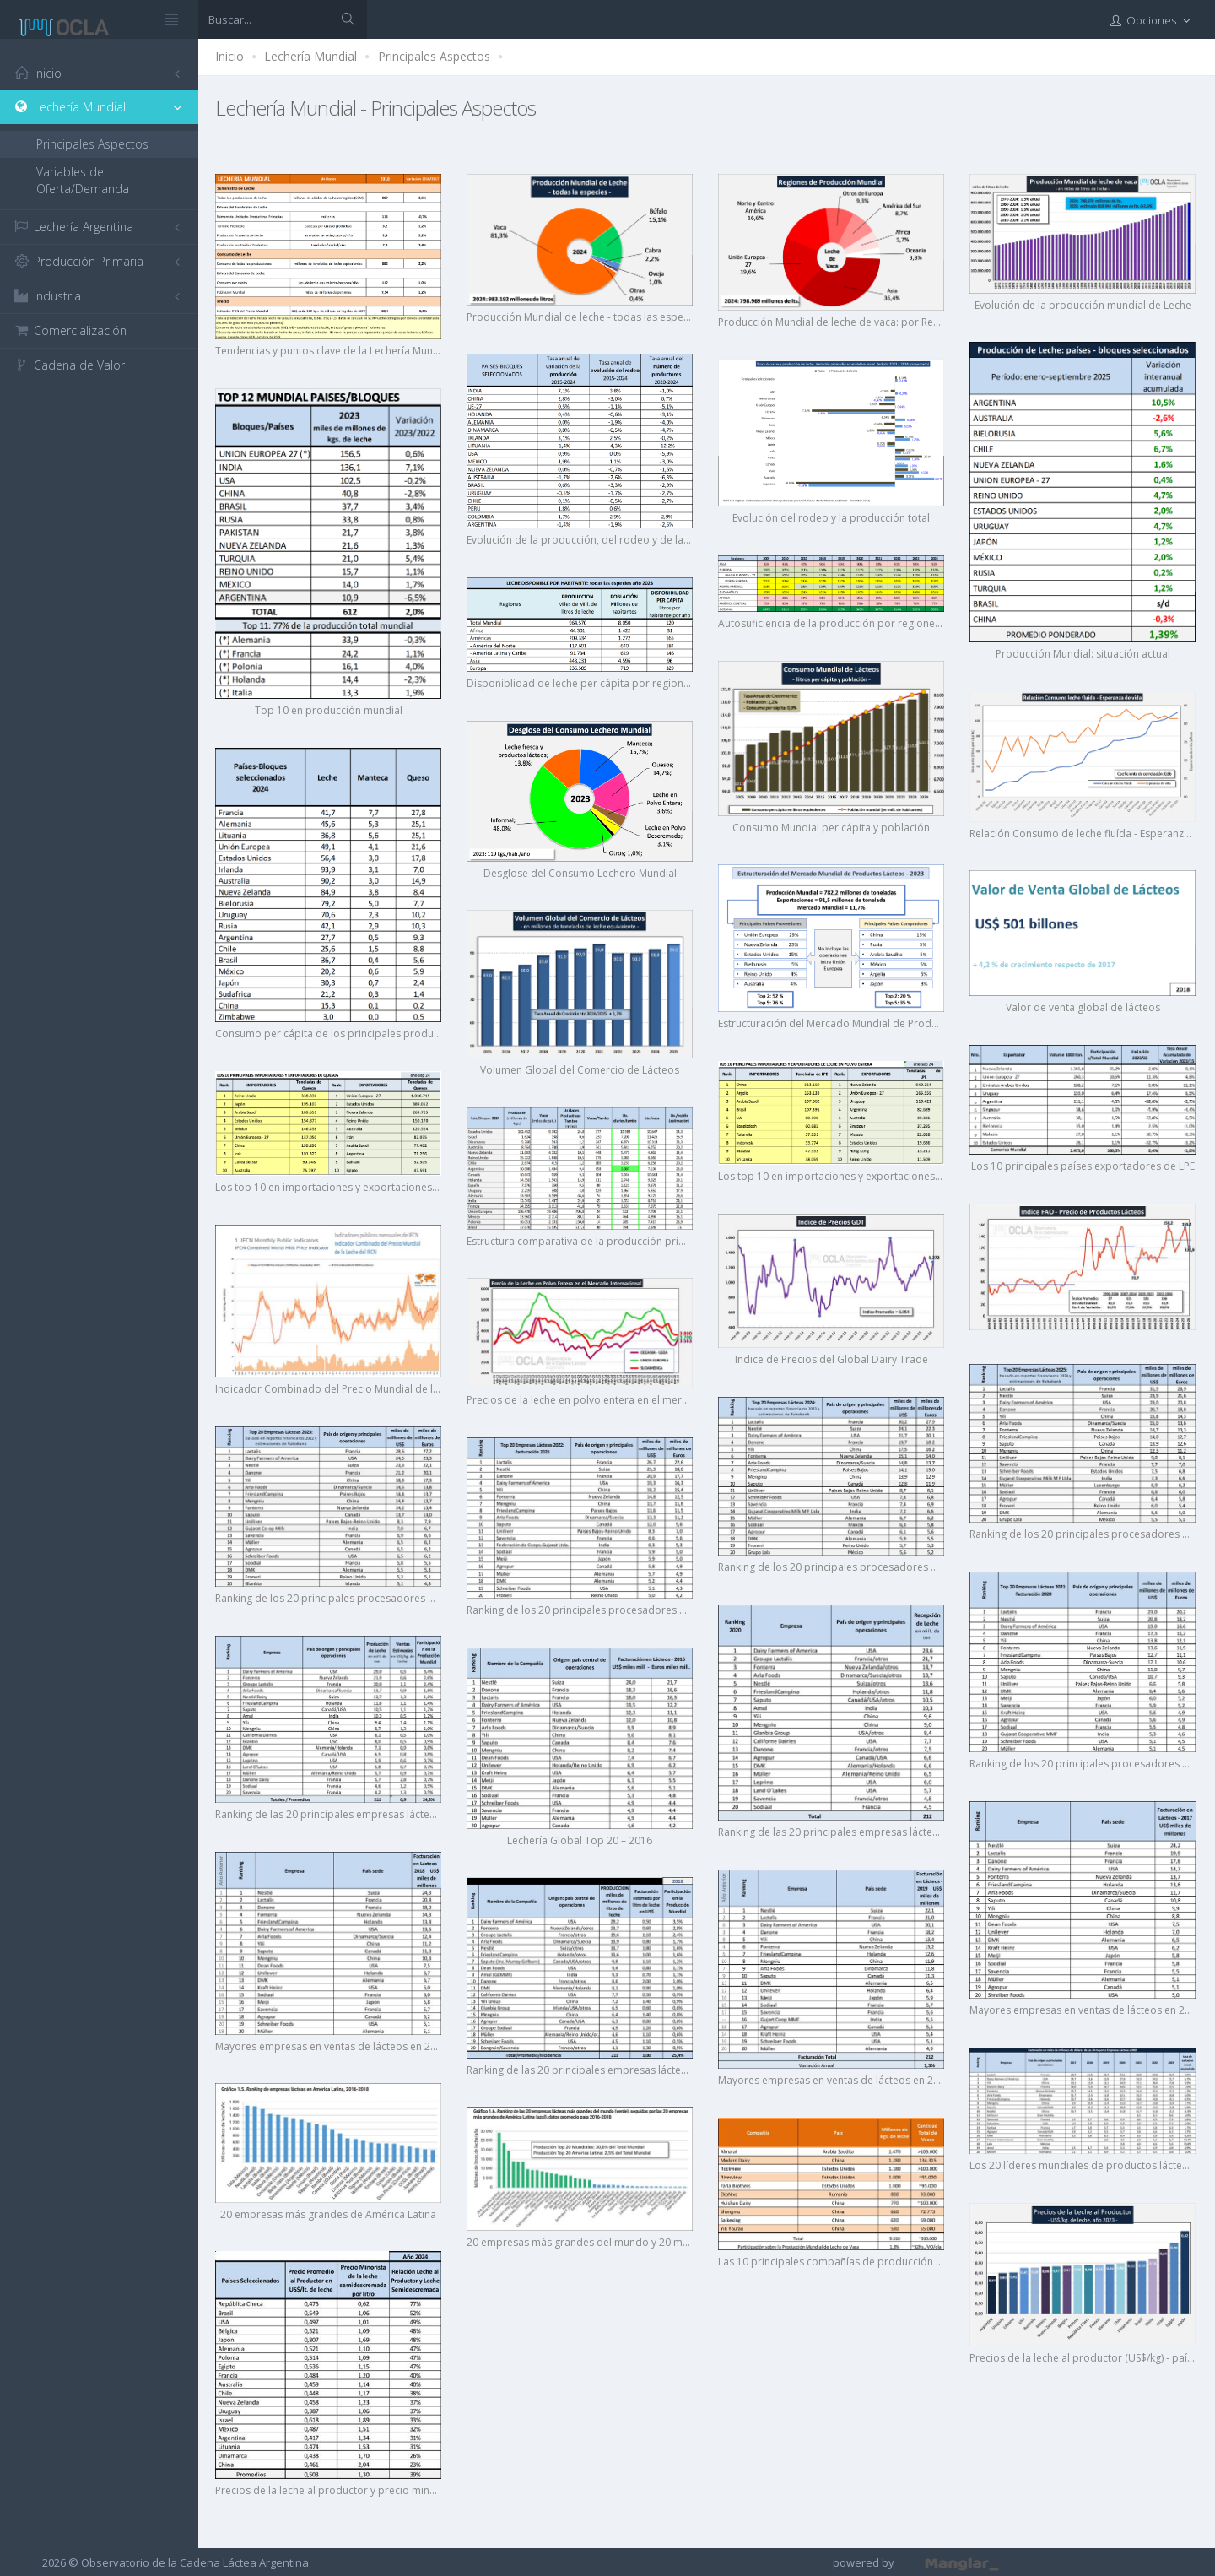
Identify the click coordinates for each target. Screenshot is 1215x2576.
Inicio (229, 56)
